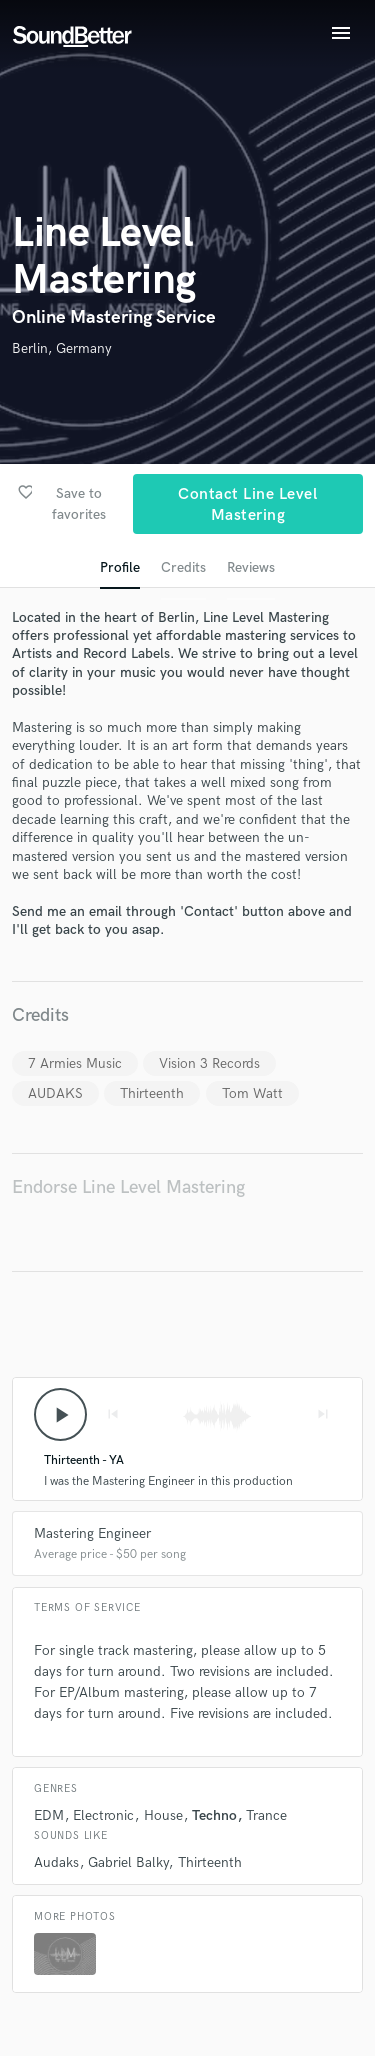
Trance (266, 1815)
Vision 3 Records (209, 1063)
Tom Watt (252, 1093)
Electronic (103, 1815)
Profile (120, 567)
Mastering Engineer (92, 1533)
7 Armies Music (75, 1063)
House (163, 1815)
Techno (214, 1815)
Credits (183, 567)
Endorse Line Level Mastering (128, 1187)
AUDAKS (55, 1093)
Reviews (251, 567)
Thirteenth (152, 1093)
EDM (49, 1815)
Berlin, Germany (62, 348)
